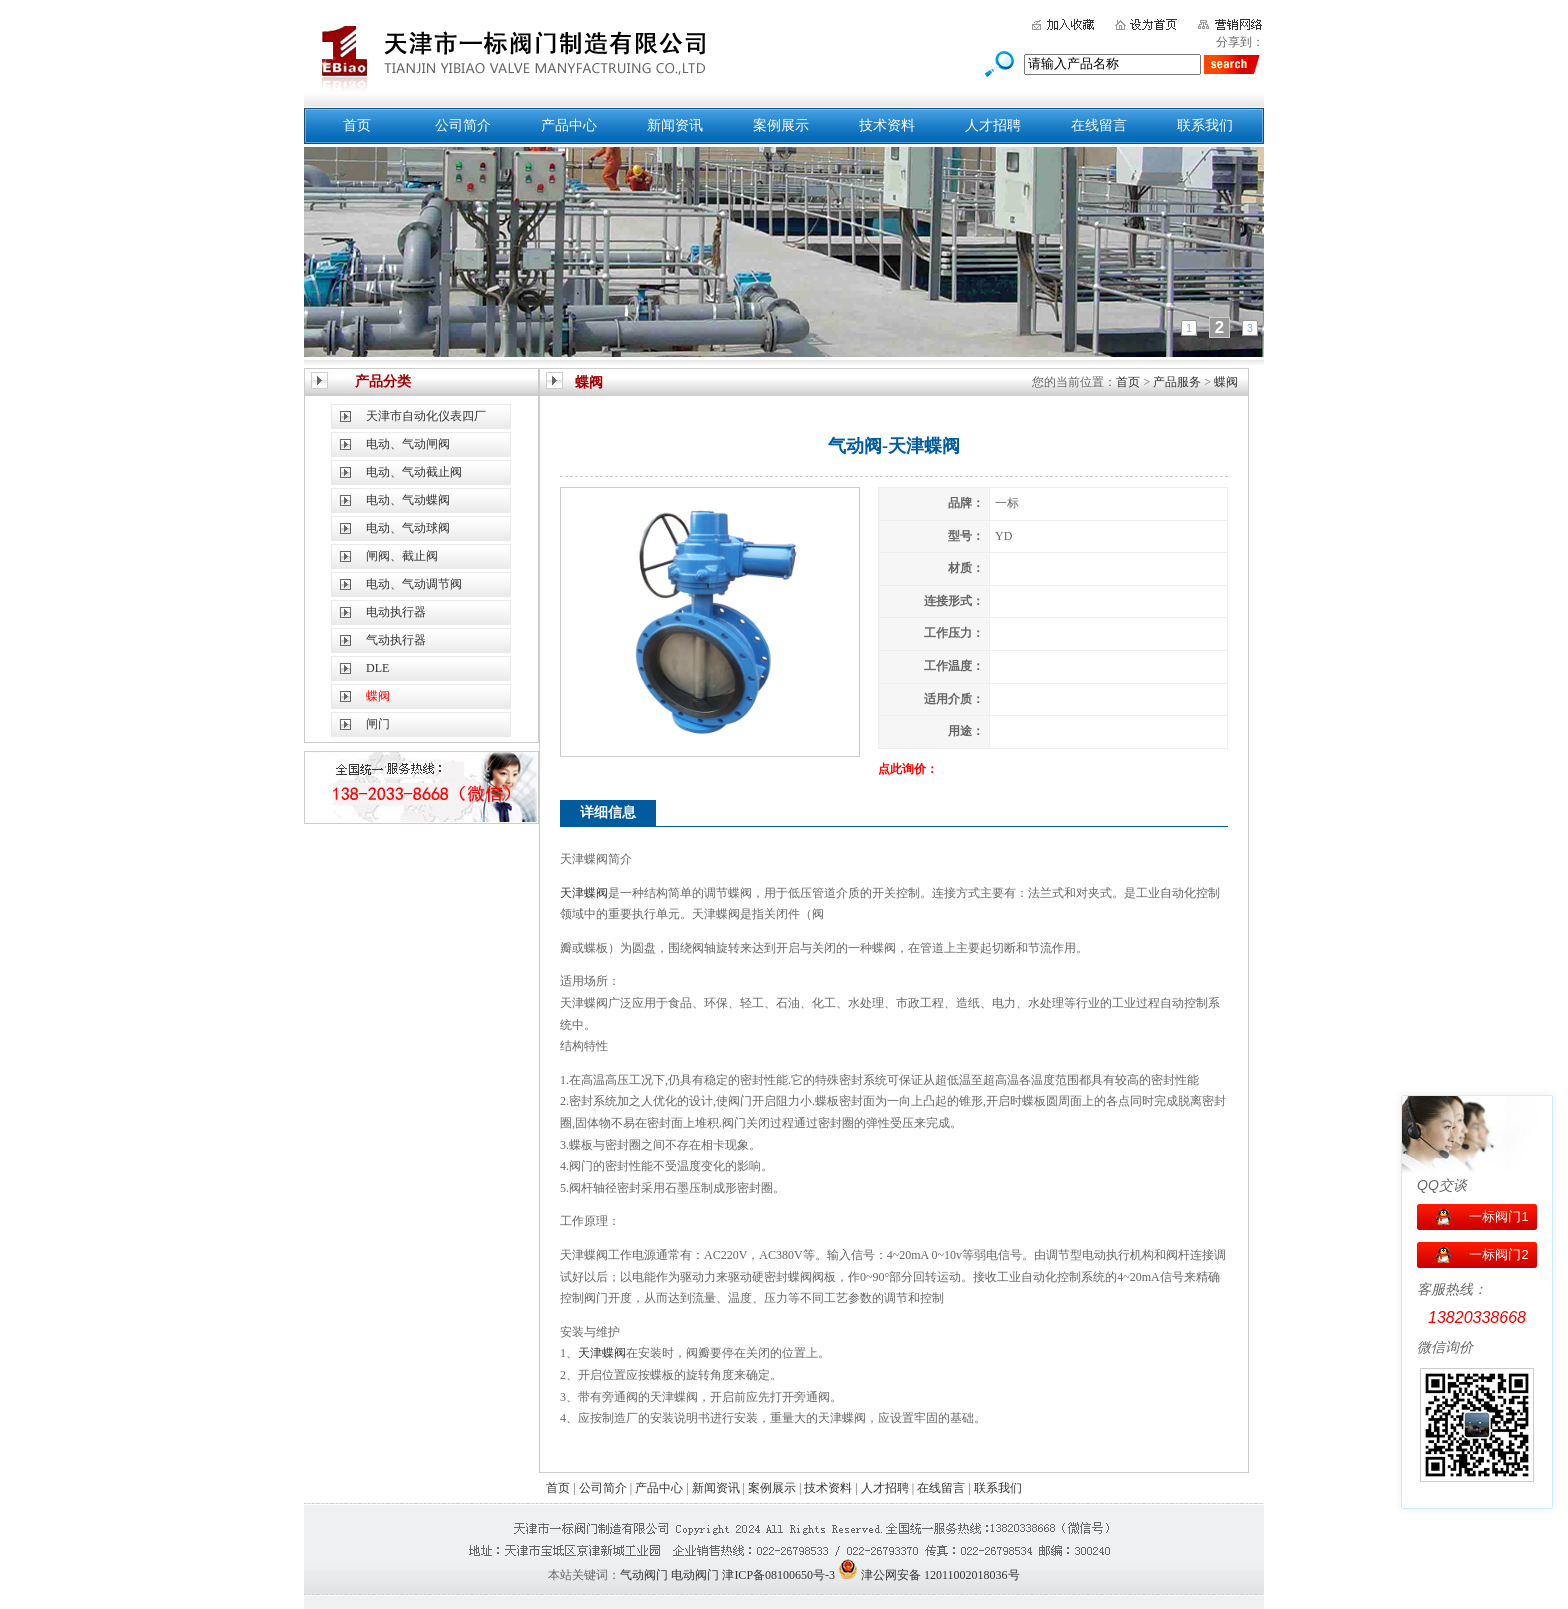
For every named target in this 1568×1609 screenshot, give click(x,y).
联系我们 (1205, 125)
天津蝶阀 (584, 893)
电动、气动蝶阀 (408, 500)
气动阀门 (644, 1575)
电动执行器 (396, 612)
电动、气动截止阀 (414, 472)
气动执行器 (396, 640)
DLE (377, 668)
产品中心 (569, 125)
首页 (357, 125)
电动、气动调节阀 (414, 584)
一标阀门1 (1498, 1216)
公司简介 (463, 125)
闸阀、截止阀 (402, 556)
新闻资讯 (675, 125)
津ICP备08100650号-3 (778, 1575)
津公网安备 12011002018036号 (940, 1575)
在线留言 (1099, 125)
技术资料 (887, 125)
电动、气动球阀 (408, 528)
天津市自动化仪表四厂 (426, 416)
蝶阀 (1226, 382)
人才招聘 (993, 125)
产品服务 (1177, 382)
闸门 (378, 724)
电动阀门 (695, 1575)
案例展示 (781, 125)
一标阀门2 (1498, 1254)
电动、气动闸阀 (408, 444)
